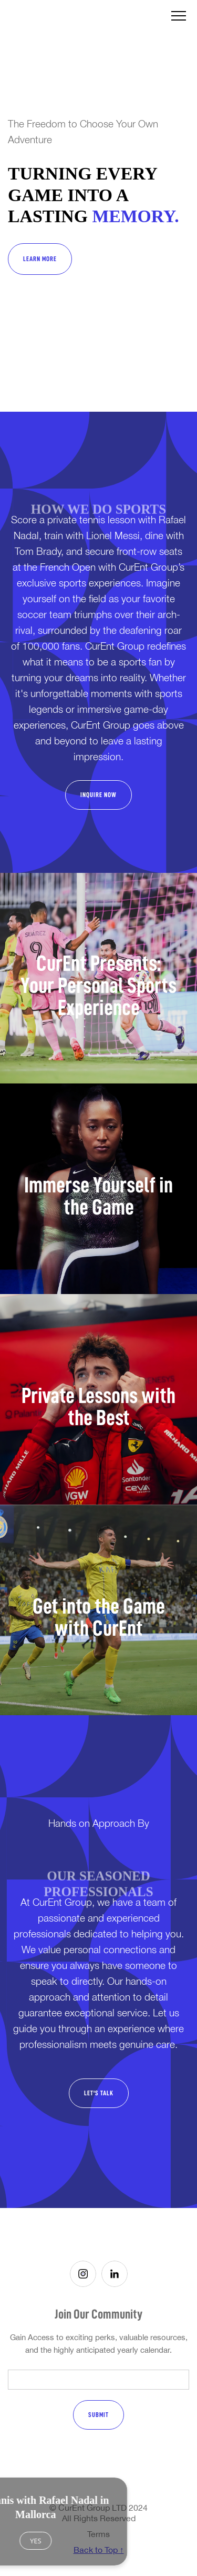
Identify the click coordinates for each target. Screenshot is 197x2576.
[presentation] (85, 2460)
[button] (178, 15)
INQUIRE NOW (98, 794)
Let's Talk (98, 2093)
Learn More (40, 258)
